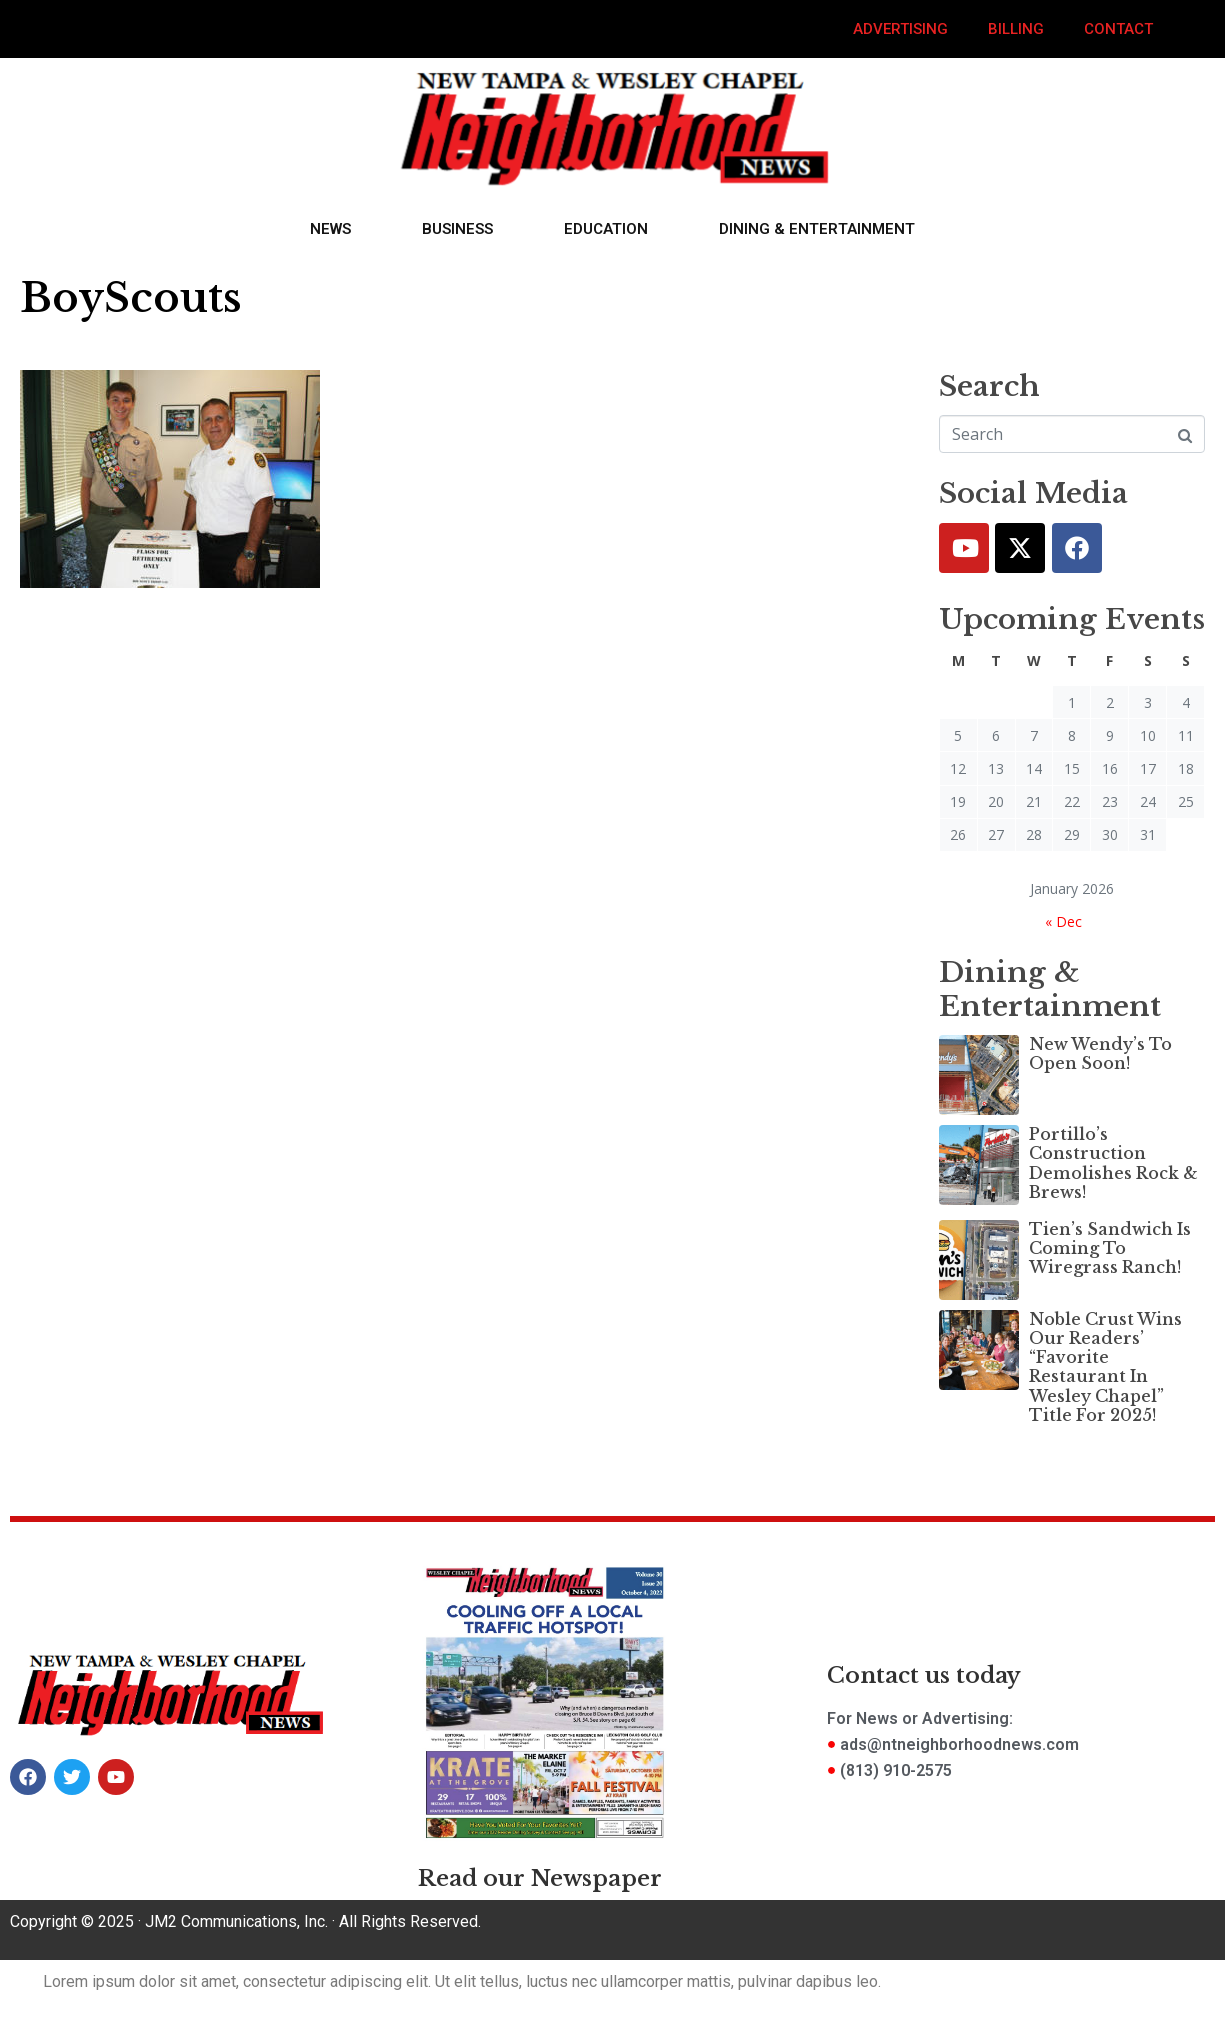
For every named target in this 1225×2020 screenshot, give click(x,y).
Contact (1118, 29)
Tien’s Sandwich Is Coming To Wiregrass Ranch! (1110, 1248)
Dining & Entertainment (817, 229)
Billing (1016, 29)
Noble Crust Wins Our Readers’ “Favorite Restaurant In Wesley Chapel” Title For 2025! (1105, 1367)
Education (606, 229)
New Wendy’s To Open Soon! (1100, 1053)
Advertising (900, 29)
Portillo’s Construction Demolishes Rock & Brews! (1113, 1163)
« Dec (1063, 921)
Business (457, 229)
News (330, 229)
